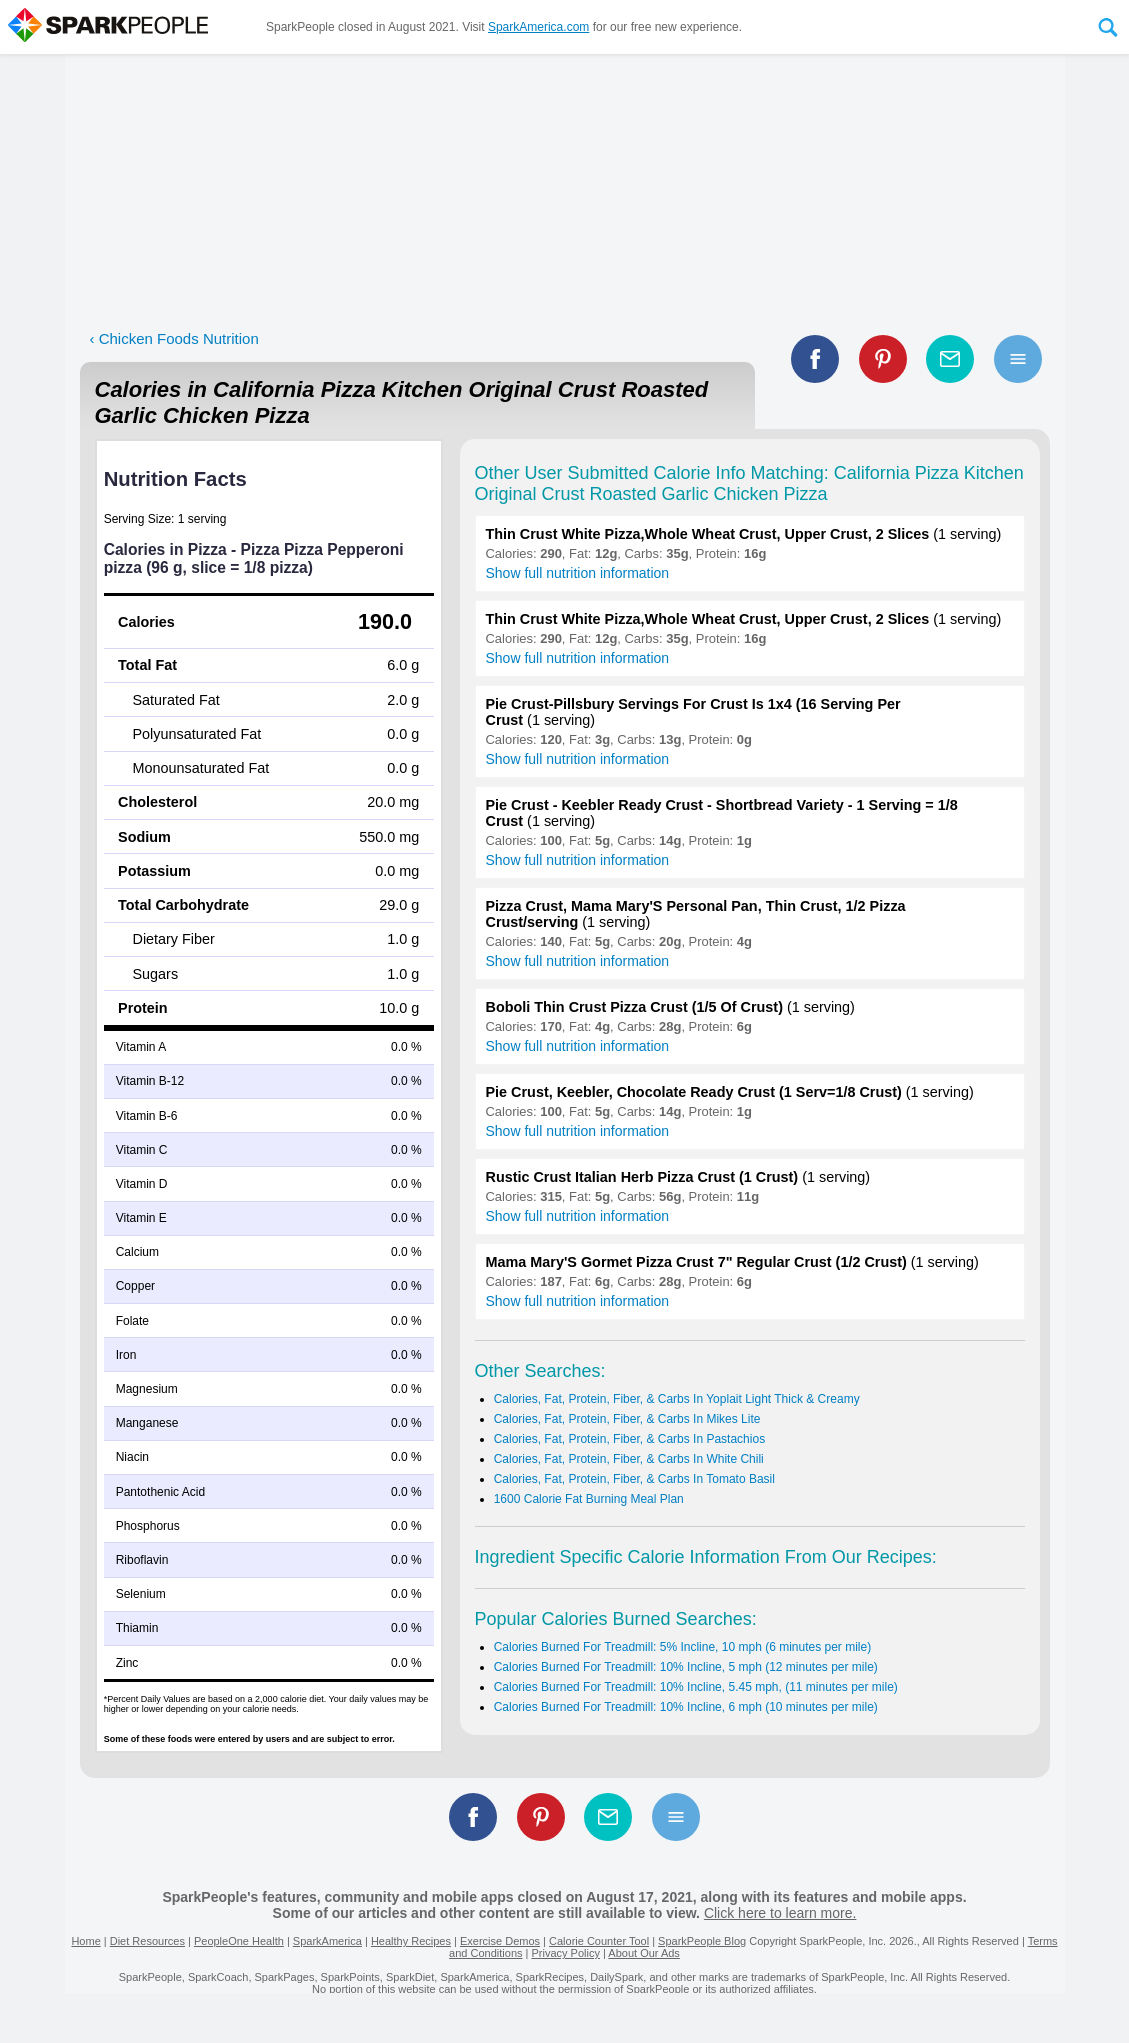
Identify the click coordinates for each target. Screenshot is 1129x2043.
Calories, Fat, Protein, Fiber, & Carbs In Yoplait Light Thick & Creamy (677, 1399)
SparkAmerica (327, 1941)
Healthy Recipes (411, 1941)
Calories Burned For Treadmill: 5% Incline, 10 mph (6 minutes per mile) (682, 1647)
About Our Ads (644, 1953)
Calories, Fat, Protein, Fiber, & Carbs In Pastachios (629, 1439)
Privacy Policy (565, 1953)
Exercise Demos (500, 1941)
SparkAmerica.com (538, 27)
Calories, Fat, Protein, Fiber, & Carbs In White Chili (629, 1459)
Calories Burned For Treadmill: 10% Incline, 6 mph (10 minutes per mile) (686, 1707)
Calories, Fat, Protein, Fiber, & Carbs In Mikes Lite (627, 1419)
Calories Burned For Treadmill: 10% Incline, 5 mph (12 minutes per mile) (686, 1667)
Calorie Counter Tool (599, 1941)
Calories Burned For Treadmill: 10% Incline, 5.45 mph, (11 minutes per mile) (696, 1687)
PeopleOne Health (239, 1941)
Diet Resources (147, 1941)
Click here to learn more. (780, 1913)
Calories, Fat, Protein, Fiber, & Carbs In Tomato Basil (634, 1479)
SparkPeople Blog (702, 1941)
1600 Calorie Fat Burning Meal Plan (589, 1499)
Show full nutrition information (578, 573)
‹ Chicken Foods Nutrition (174, 338)
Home (85, 1941)
